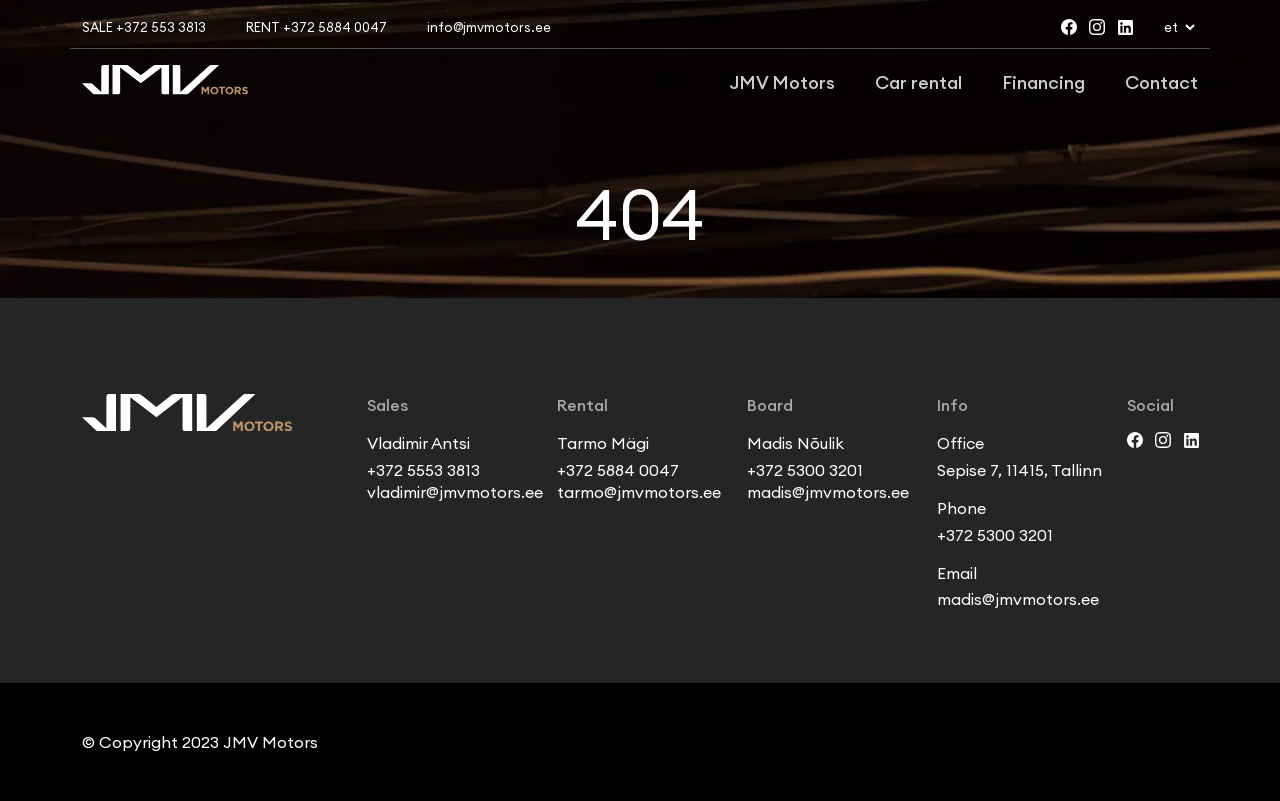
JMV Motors (782, 82)
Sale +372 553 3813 (144, 27)
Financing (1043, 82)
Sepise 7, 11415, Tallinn (1019, 470)
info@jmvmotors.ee (489, 27)
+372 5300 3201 (805, 470)
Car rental (918, 82)
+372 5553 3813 (423, 470)
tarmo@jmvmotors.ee (639, 492)
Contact (1161, 82)
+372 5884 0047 (618, 470)
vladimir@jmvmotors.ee (455, 492)
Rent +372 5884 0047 (316, 27)
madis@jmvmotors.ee (828, 492)
